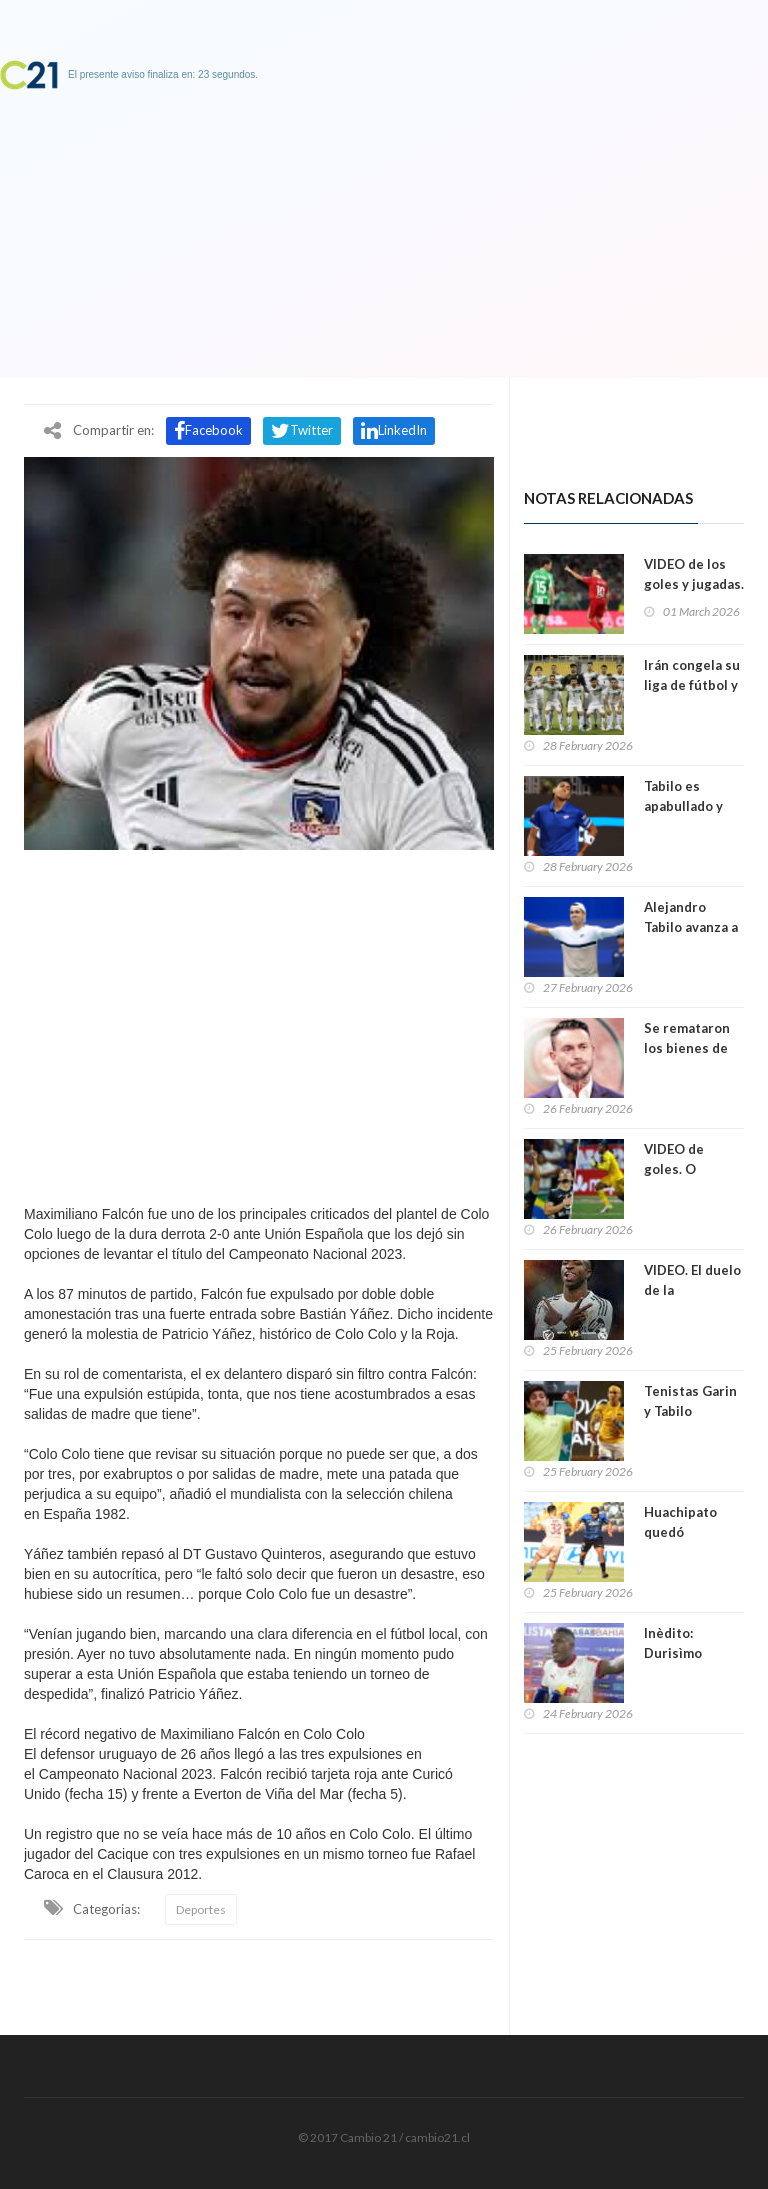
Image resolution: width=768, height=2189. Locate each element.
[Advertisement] (259, 1022)
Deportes (201, 1909)
